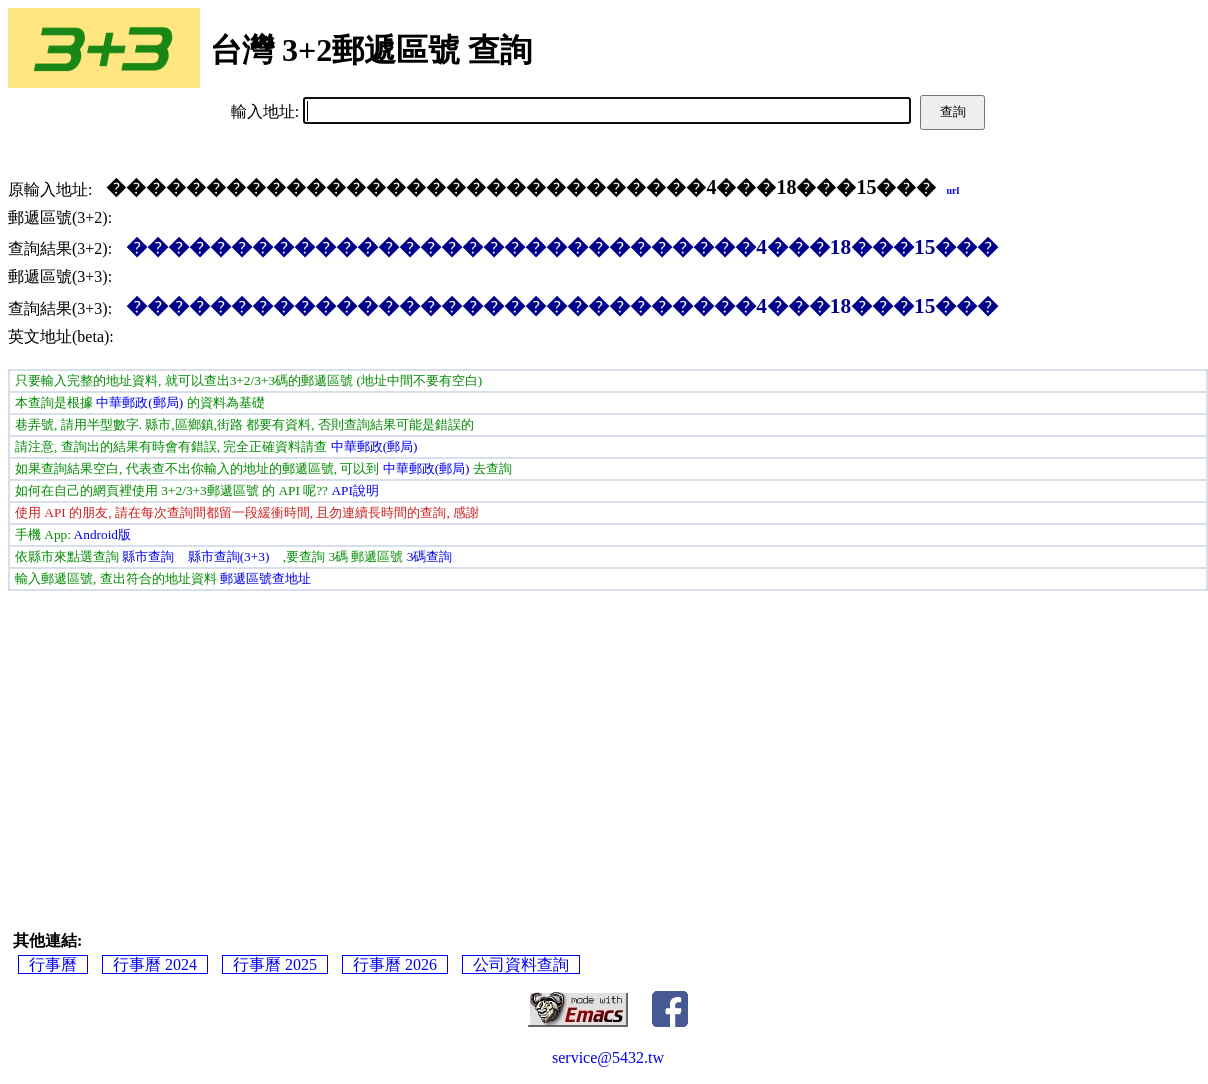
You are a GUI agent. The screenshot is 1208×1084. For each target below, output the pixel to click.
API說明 (354, 490)
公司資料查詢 (521, 964)
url (952, 190)
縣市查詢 (148, 556)
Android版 (102, 534)
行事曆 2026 (395, 964)
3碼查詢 (430, 556)
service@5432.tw (608, 1057)
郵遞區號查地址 (265, 578)
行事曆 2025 (275, 964)
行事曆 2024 (155, 964)
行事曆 (53, 964)
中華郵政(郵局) (139, 402)
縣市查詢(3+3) (229, 556)
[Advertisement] (608, 741)
